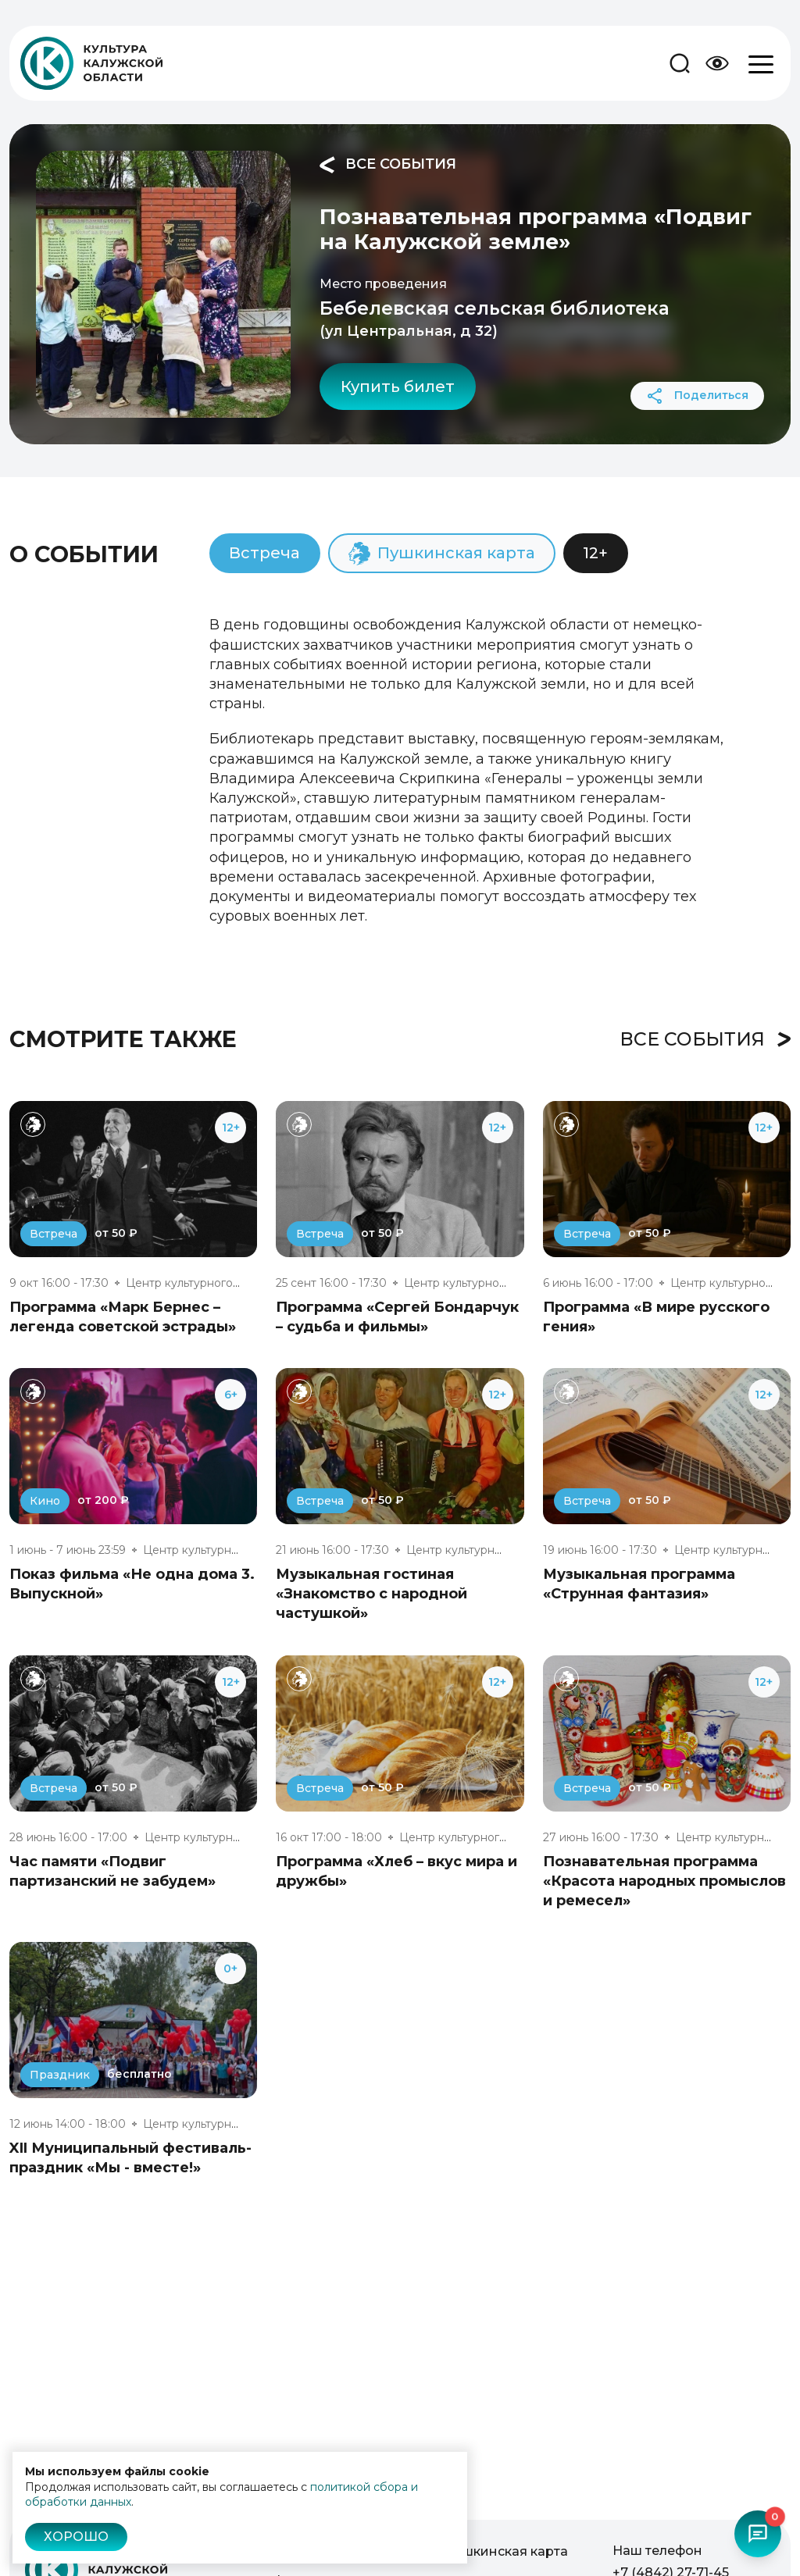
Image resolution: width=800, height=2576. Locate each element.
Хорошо (76, 2536)
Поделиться (697, 396)
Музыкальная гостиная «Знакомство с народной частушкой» (371, 1594)
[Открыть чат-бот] (757, 2533)
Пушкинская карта (506, 2551)
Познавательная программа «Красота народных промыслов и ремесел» (664, 1881)
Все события (388, 165)
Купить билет (398, 386)
